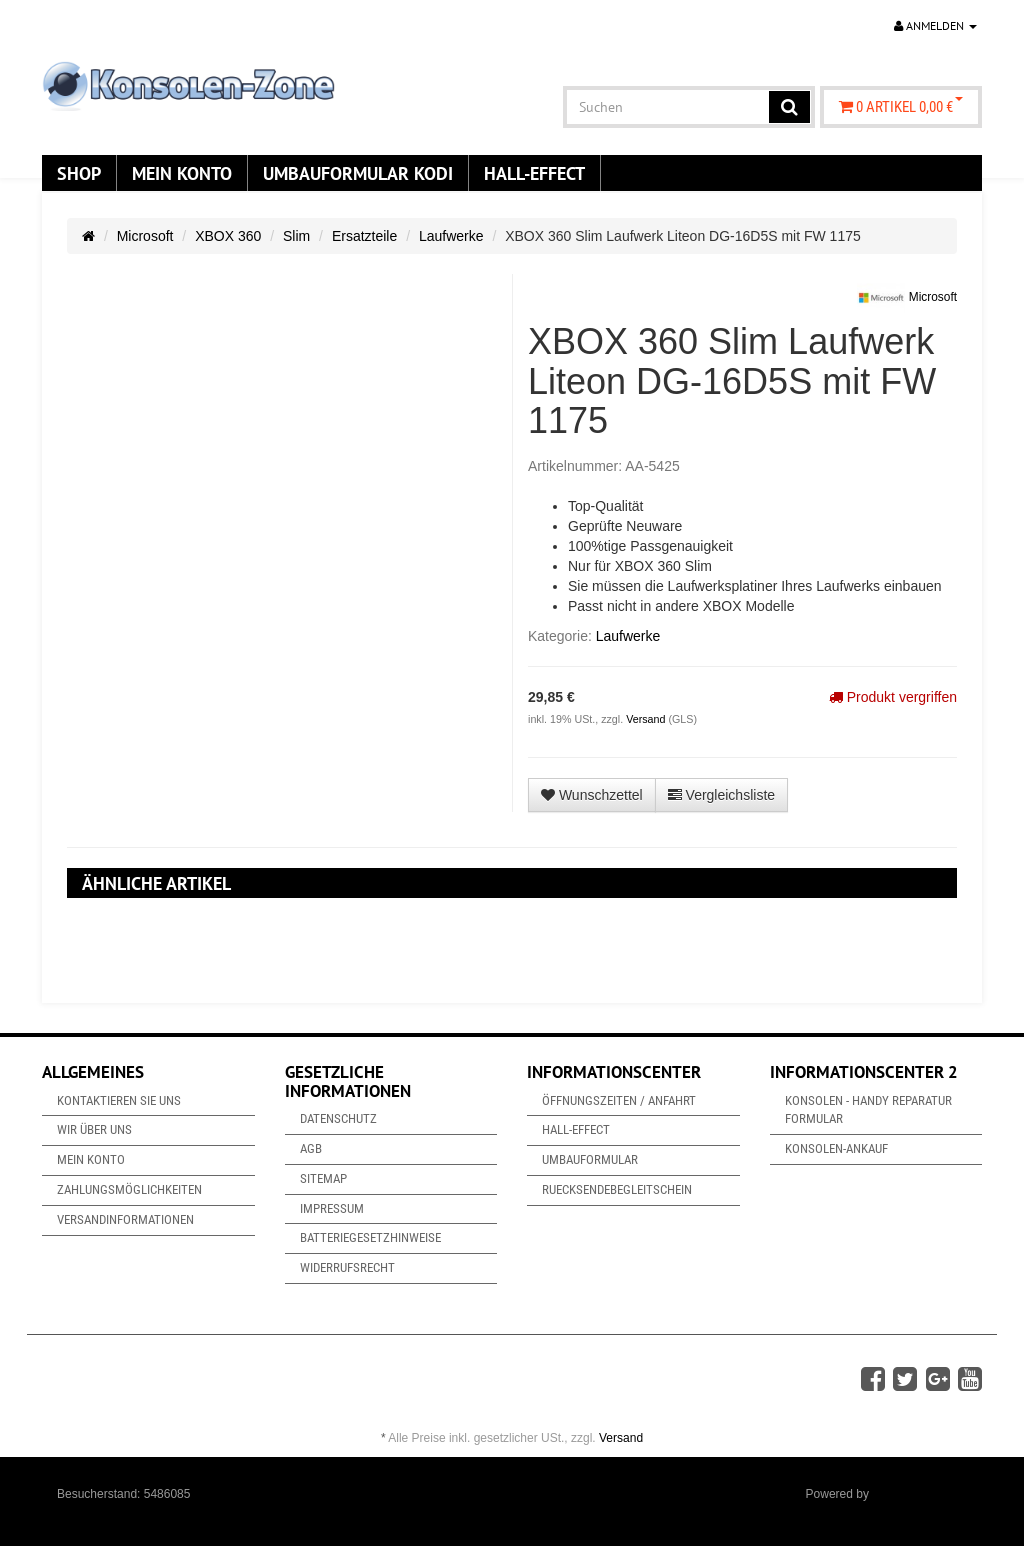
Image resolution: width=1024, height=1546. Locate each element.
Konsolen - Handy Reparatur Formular (868, 1110)
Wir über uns (94, 1129)
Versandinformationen (125, 1219)
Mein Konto (182, 173)
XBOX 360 (228, 236)
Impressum (332, 1208)
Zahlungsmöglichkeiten (129, 1189)
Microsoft (145, 236)
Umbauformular (590, 1159)
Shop (79, 173)
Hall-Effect (534, 173)
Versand (647, 719)
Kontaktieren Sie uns (119, 1100)
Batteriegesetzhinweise (370, 1237)
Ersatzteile (364, 236)
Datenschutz (338, 1118)
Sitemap (323, 1178)
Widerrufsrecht (347, 1267)
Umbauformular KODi (358, 173)
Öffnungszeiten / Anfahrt (619, 1100)
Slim (296, 236)
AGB (311, 1148)
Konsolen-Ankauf (836, 1148)
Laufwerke (451, 236)
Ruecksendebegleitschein (617, 1189)
